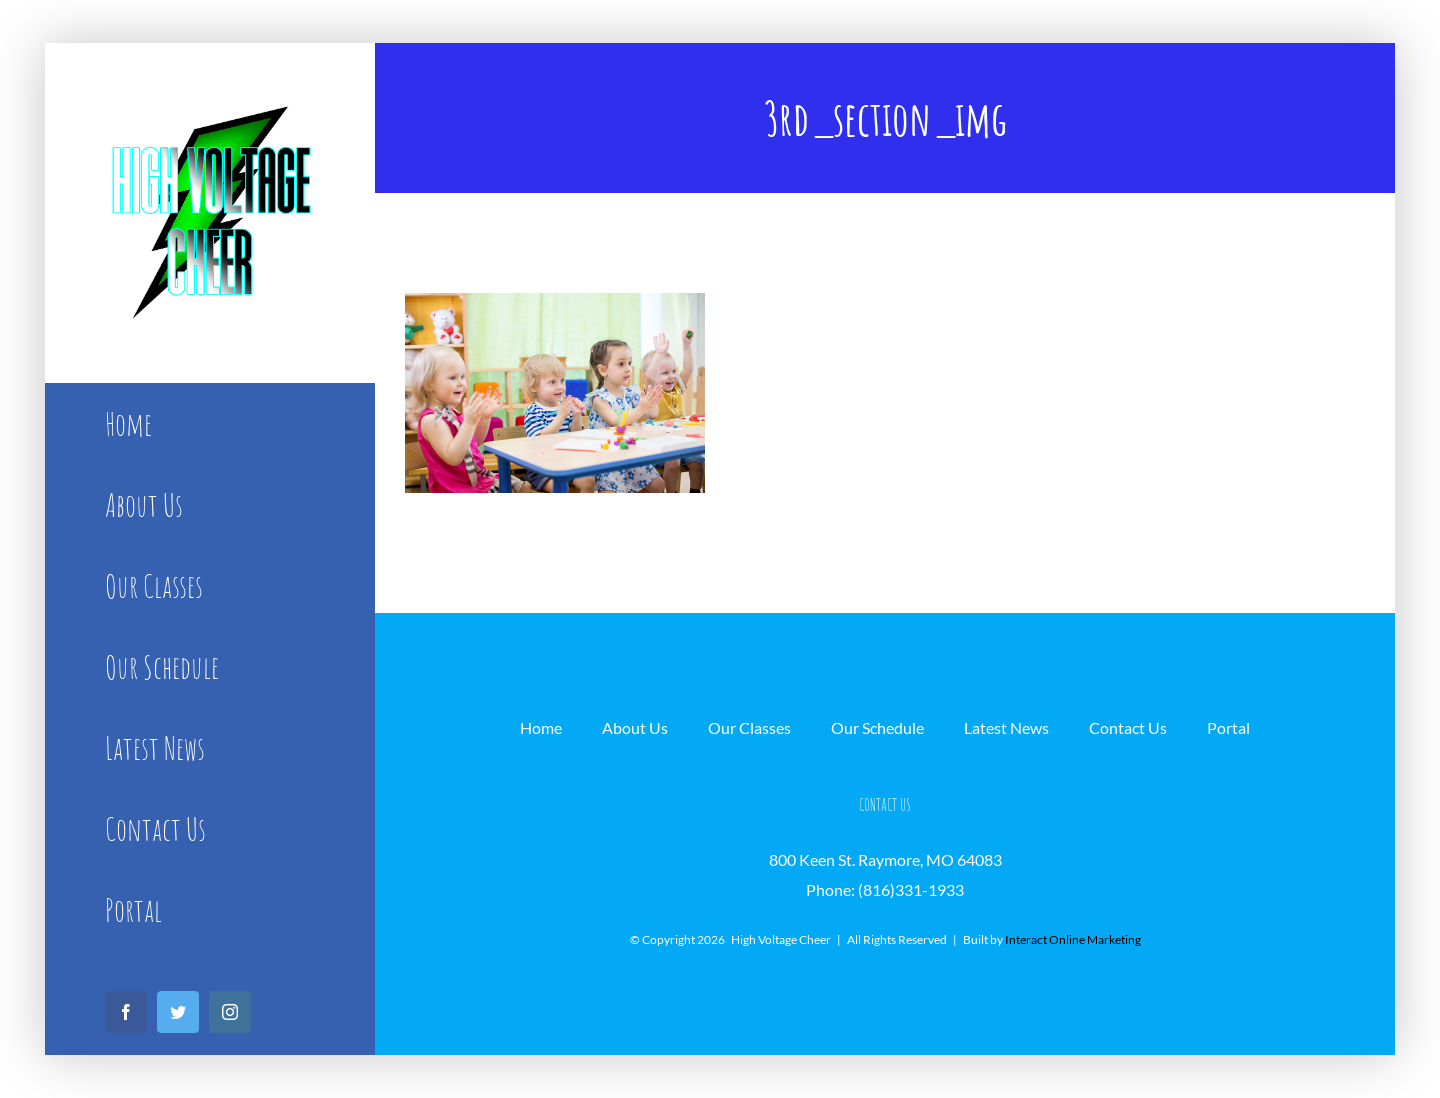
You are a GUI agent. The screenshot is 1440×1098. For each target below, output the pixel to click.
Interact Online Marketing (1073, 939)
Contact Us (1128, 727)
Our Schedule (877, 727)
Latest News (1006, 727)
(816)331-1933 (911, 889)
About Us (635, 727)
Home (541, 727)
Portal (1228, 727)
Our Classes (749, 727)
